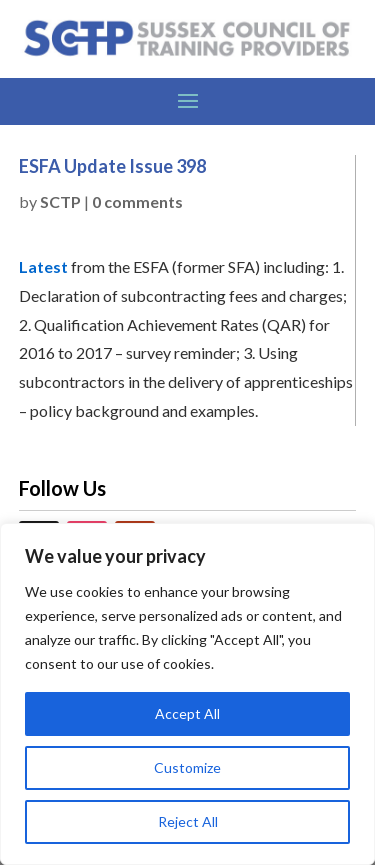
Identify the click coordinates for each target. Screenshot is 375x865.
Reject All (188, 821)
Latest (43, 266)
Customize (187, 767)
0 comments (137, 201)
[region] (187, 694)
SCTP (60, 201)
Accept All (187, 713)
